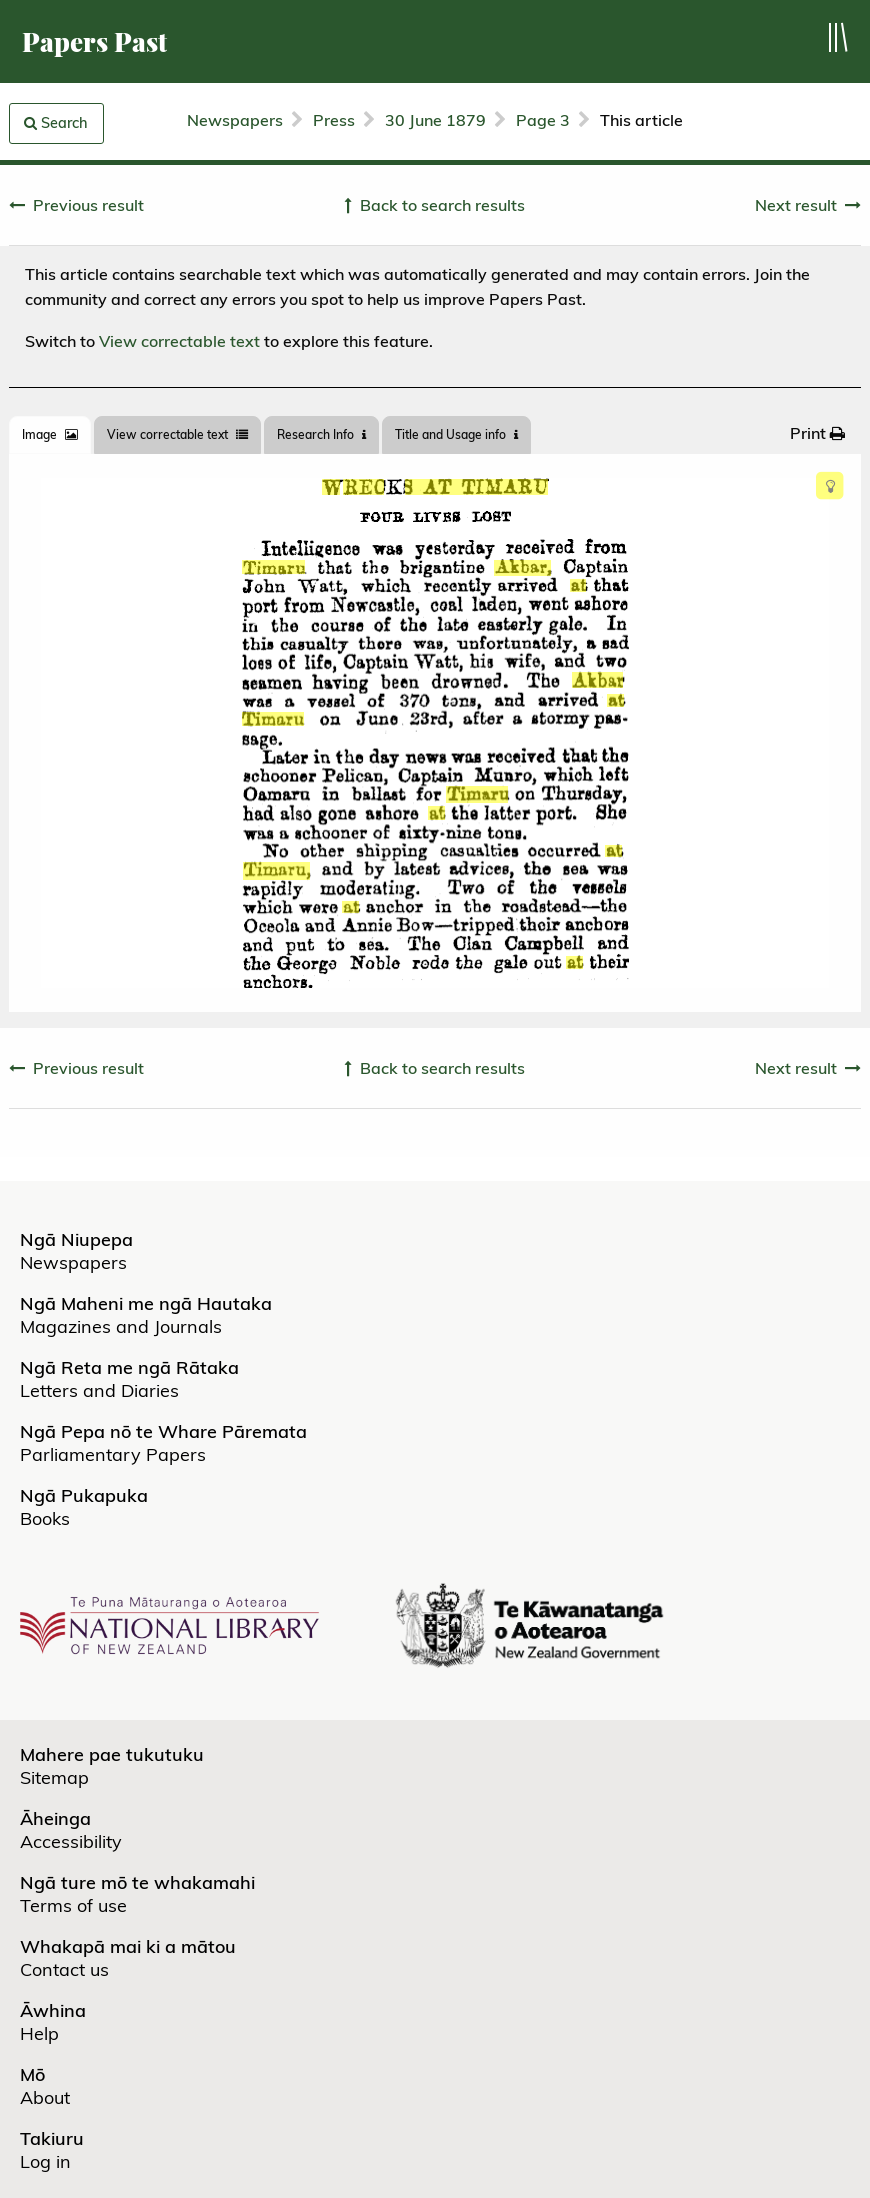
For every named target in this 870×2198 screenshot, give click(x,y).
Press (334, 120)
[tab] (50, 435)
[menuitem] (817, 433)
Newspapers (235, 120)
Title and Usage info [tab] (456, 434)
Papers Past (94, 41)
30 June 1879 (435, 120)
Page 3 (543, 120)
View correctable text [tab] (177, 434)
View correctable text (179, 341)
